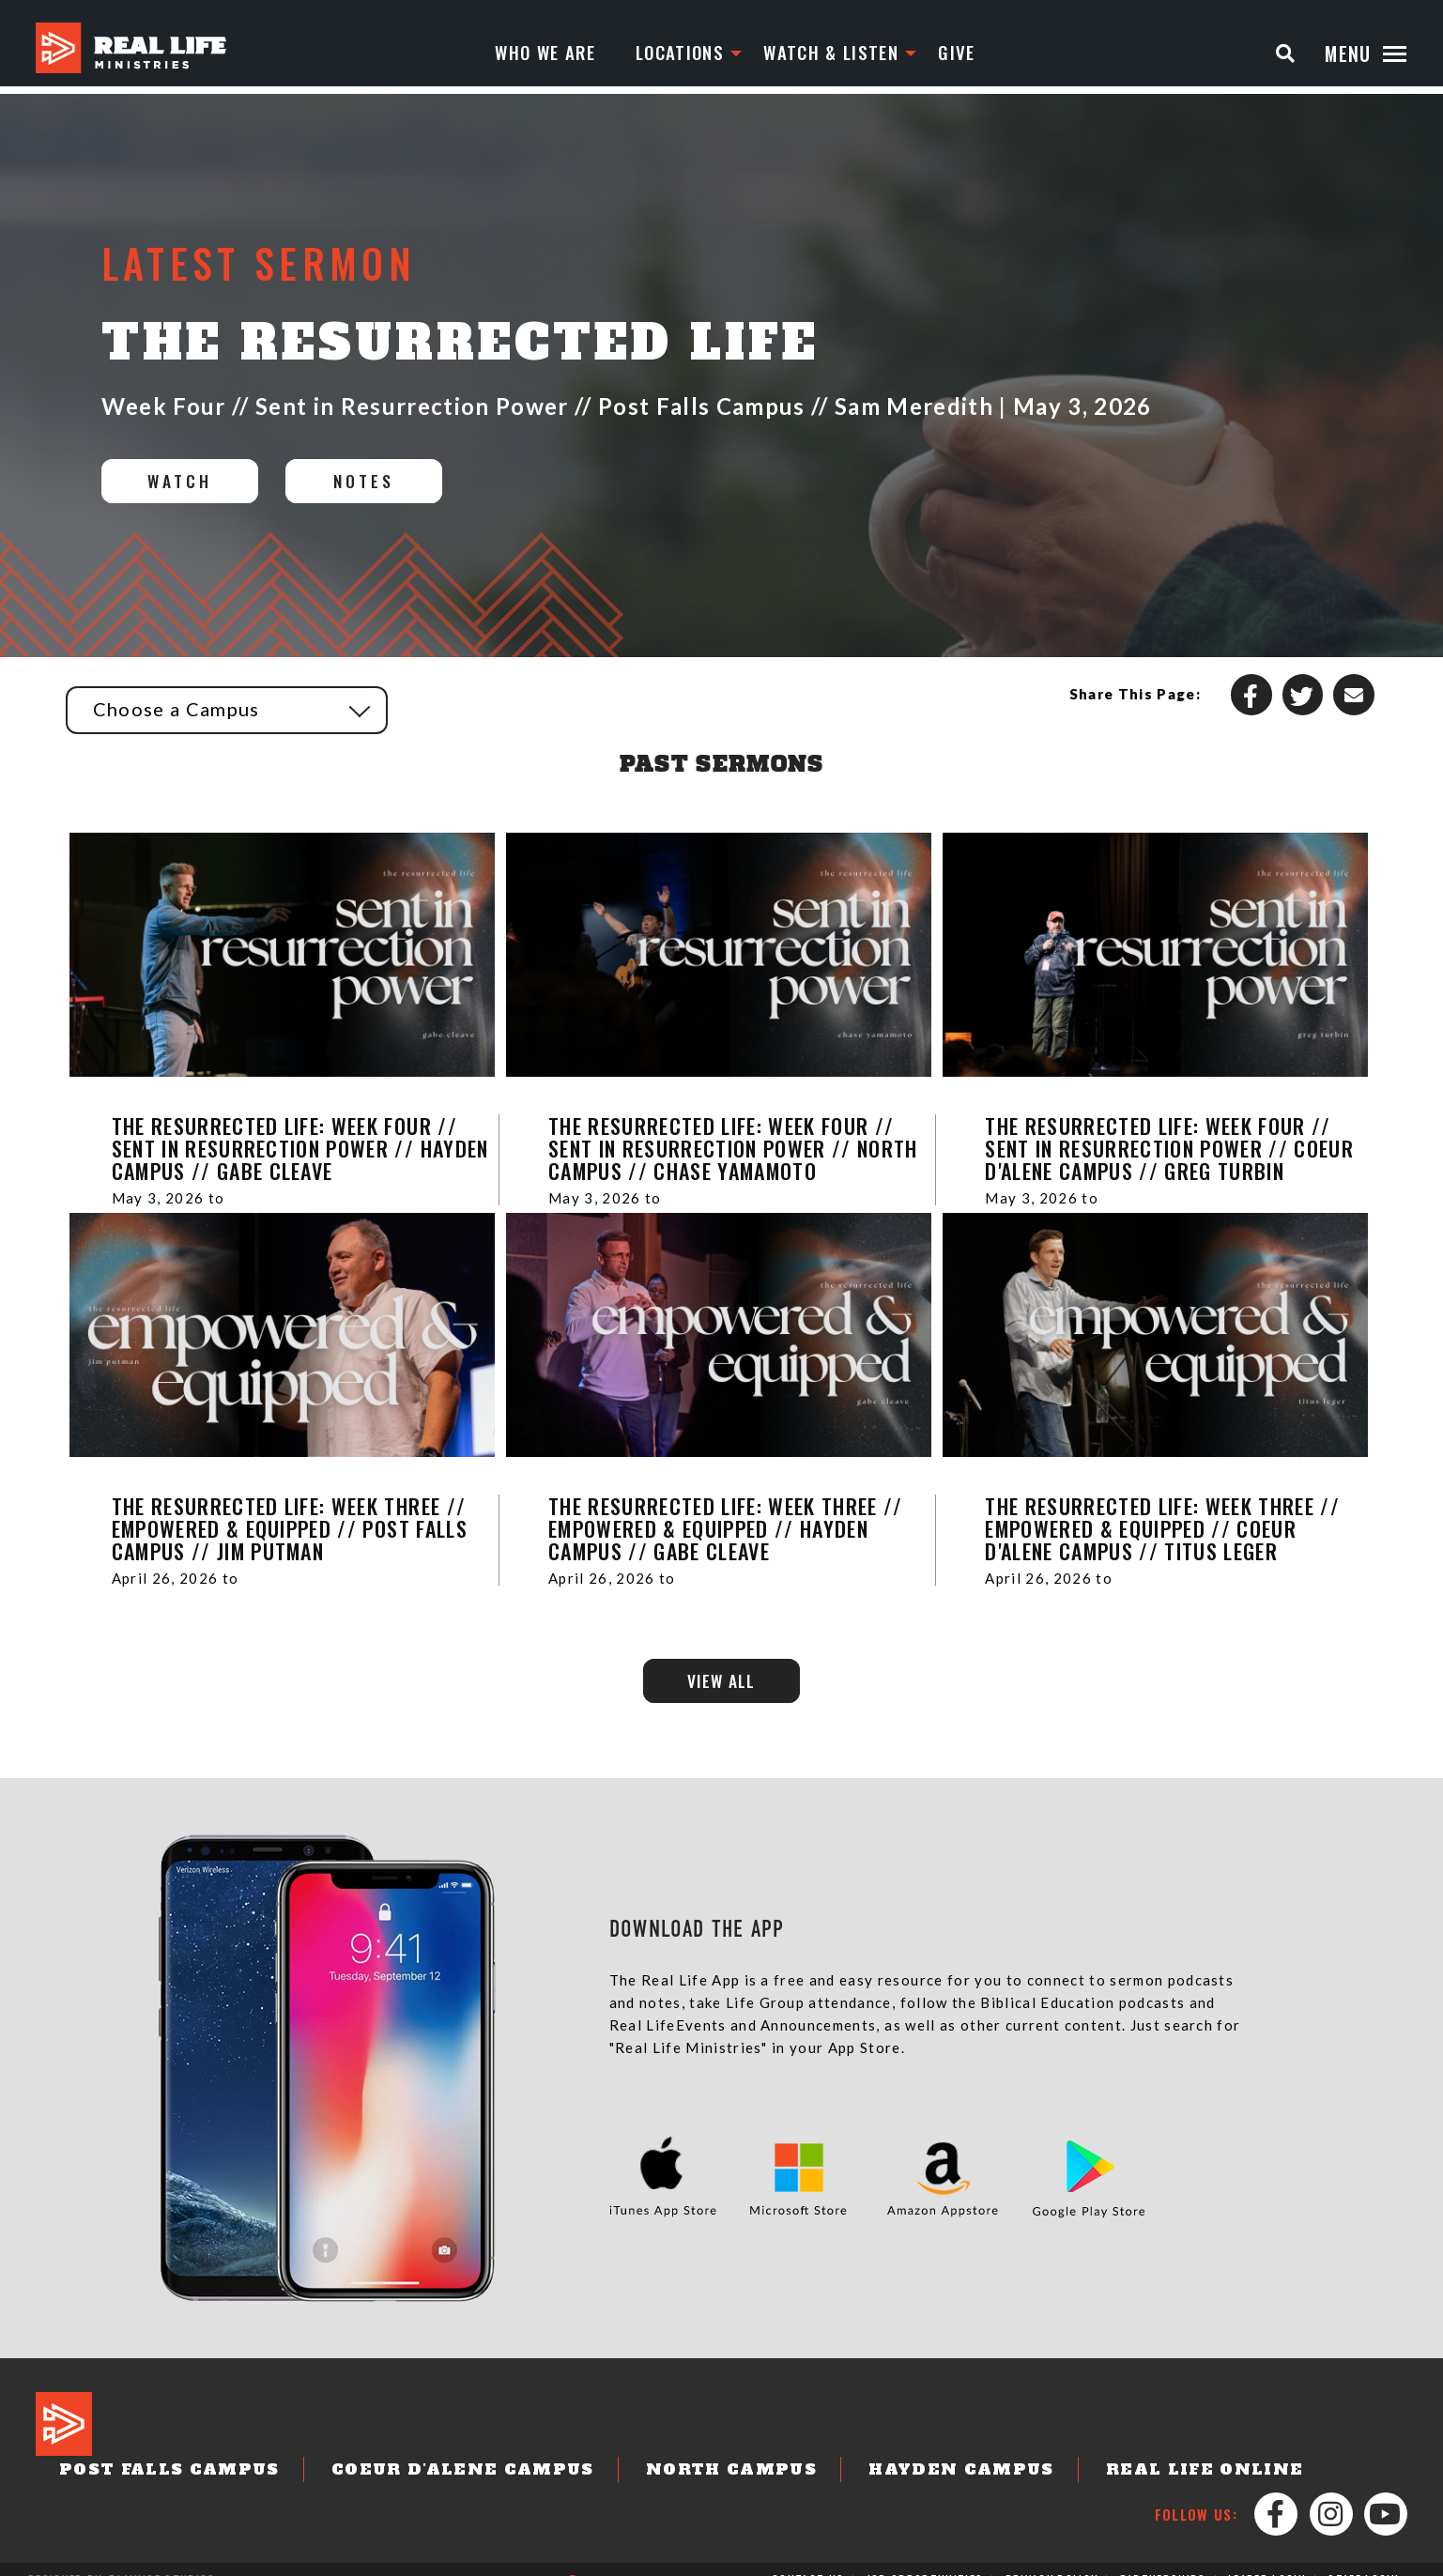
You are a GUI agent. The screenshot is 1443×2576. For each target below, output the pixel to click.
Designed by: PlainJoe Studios (121, 2559)
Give (951, 53)
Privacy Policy (1052, 2559)
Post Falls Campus (246, 2429)
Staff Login (1363, 2559)
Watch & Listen (822, 53)
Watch (188, 481)
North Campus (749, 2429)
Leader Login (1266, 2559)
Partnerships (1162, 2559)
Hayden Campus (957, 2429)
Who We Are (526, 53)
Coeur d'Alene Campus (508, 2429)
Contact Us (808, 2559)
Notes (392, 481)
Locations (665, 53)
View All (721, 1684)
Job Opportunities (926, 2559)
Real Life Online (1175, 2429)
